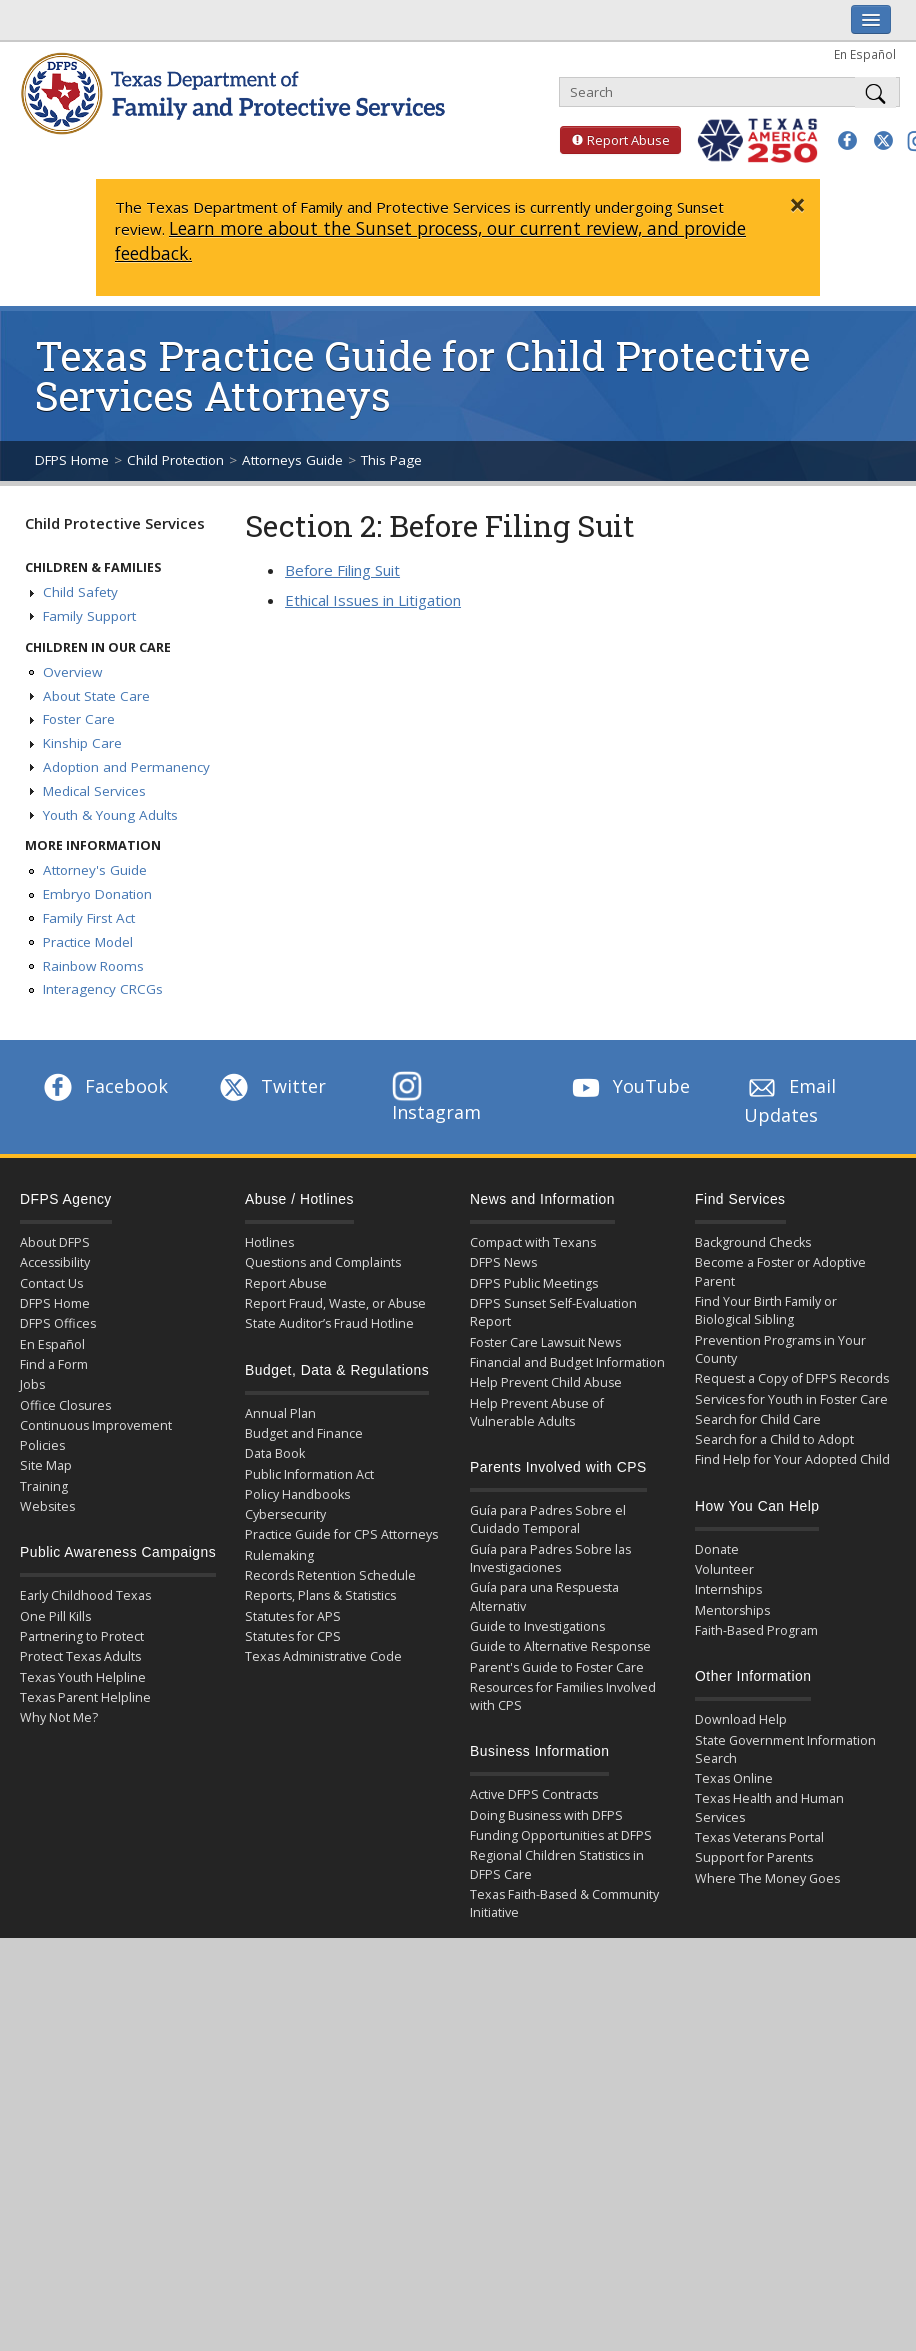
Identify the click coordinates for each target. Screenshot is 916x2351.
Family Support (89, 616)
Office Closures (65, 1405)
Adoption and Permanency (126, 767)
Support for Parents (754, 1857)
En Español (865, 54)
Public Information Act (309, 1474)
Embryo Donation (97, 894)
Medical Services (94, 791)
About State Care (96, 696)
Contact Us (51, 1283)
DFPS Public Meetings (534, 1283)
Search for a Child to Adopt (774, 1439)
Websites (47, 1506)
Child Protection (175, 460)
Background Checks (753, 1242)
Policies (42, 1445)
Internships (728, 1589)
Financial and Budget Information (567, 1362)
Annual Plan (280, 1413)
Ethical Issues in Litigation (373, 600)
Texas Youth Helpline (83, 1677)
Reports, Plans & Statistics (320, 1595)
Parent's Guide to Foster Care (557, 1667)
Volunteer (724, 1569)
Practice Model (88, 942)
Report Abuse (615, 140)
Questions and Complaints (323, 1262)
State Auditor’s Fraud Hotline (329, 1323)
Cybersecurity (285, 1514)
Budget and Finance (304, 1433)
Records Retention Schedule (330, 1575)
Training (44, 1486)
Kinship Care (82, 743)
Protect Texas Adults (80, 1656)
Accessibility (55, 1262)
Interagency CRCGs (103, 989)
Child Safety (80, 592)
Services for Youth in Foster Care (791, 1399)
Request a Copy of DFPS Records (792, 1378)
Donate (717, 1549)
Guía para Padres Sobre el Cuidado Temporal (548, 1519)
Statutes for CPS (293, 1636)
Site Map (46, 1465)
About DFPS (55, 1242)
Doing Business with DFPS (546, 1815)
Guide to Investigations (537, 1626)
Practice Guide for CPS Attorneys (341, 1534)
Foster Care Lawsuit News (545, 1342)
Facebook (104, 1086)
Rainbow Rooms (93, 966)
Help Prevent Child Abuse (546, 1382)
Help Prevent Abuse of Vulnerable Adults (537, 1412)
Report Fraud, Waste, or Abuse (335, 1303)
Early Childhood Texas (85, 1595)
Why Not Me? (59, 1717)
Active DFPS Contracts (534, 1794)
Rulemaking (279, 1555)
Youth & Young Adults (110, 815)
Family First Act (89, 918)
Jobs (32, 1384)
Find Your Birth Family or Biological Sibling (766, 1310)
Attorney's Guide (95, 870)
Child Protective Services (115, 523)
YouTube (629, 1086)
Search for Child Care (758, 1419)
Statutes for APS (293, 1616)
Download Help (741, 1719)
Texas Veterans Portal (759, 1837)
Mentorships (732, 1610)
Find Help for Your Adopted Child (792, 1459)
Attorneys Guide (292, 460)
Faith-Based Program (756, 1630)
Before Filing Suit (342, 570)
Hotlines (269, 1242)
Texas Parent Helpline (85, 1697)
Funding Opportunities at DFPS (561, 1835)
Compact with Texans (533, 1242)
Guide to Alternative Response (560, 1646)
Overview (72, 672)
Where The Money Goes (767, 1878)
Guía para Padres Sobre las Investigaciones (550, 1558)
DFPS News (503, 1262)
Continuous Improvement (96, 1425)
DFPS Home (72, 460)
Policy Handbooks (297, 1494)
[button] (847, 140)
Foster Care (79, 719)
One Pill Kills (55, 1616)
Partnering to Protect (82, 1636)
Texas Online (734, 1778)
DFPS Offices (58, 1323)
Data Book (275, 1453)
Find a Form (54, 1364)
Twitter (271, 1086)
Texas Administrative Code (323, 1656)
